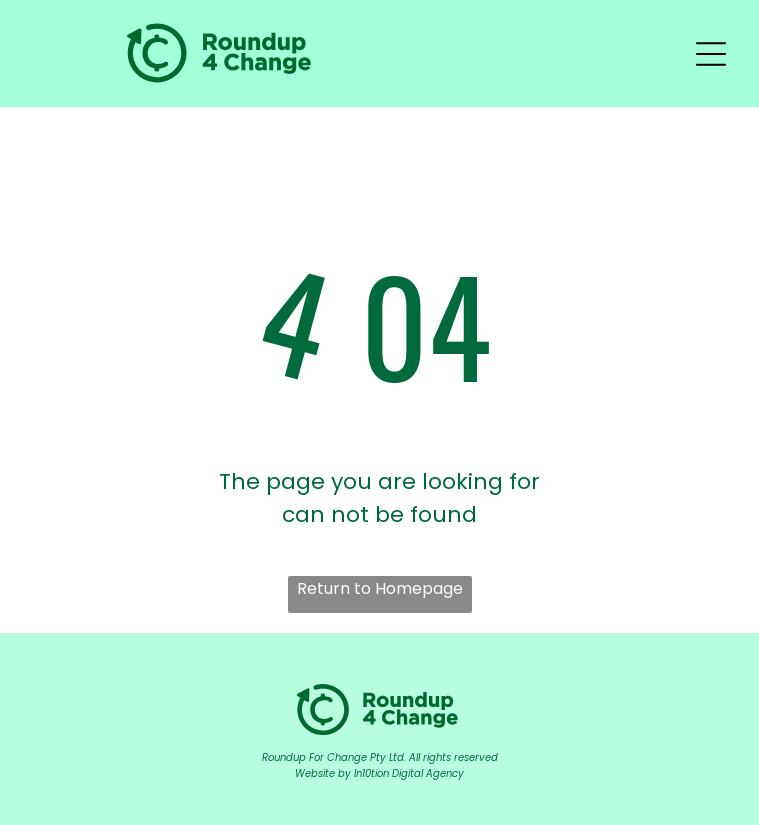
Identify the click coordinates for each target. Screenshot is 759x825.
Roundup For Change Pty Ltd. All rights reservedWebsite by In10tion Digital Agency (380, 765)
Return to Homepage (380, 588)
